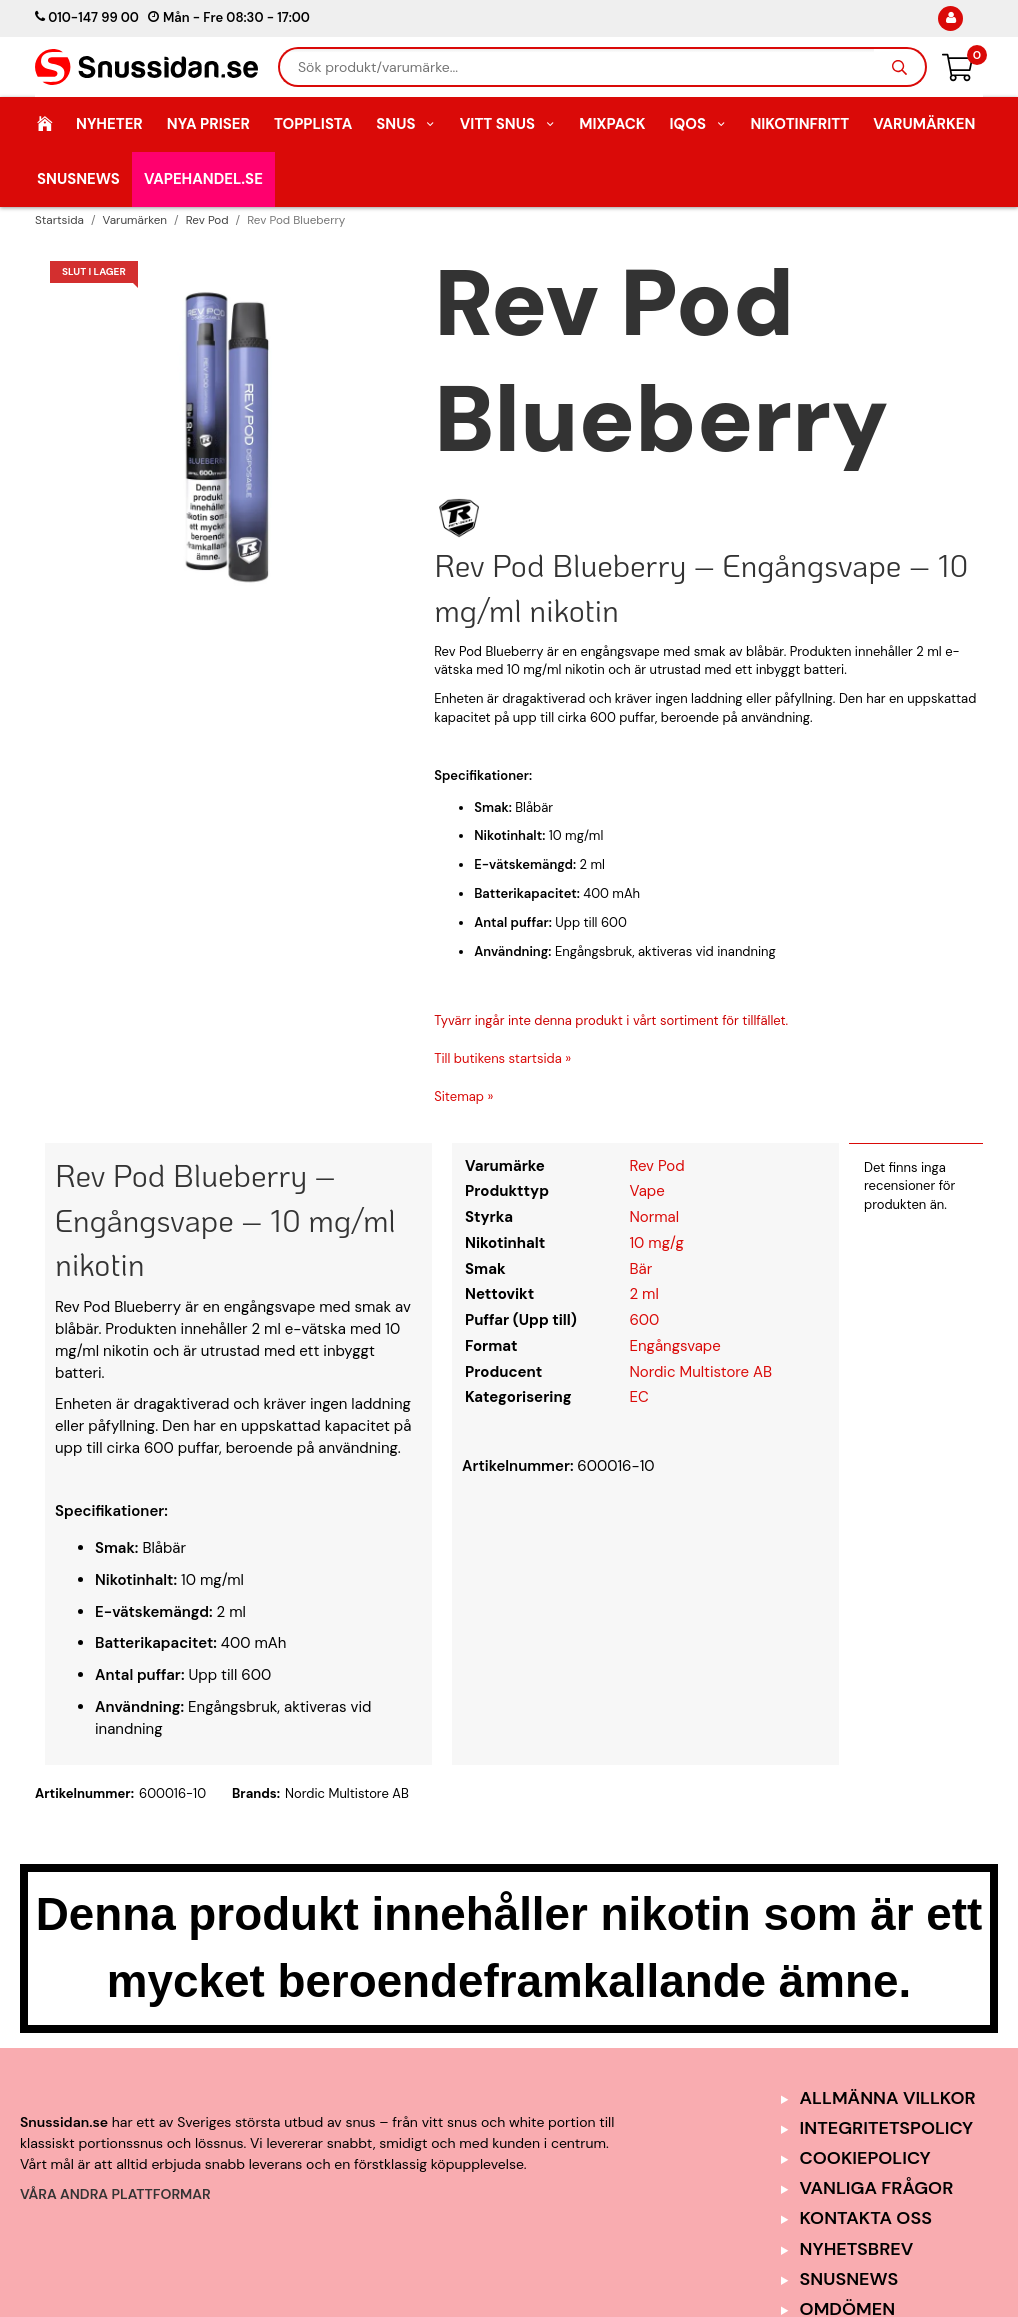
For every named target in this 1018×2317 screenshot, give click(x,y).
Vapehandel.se (203, 179)
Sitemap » (463, 1096)
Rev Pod (656, 1166)
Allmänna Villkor (888, 2098)
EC (638, 1397)
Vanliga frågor (877, 2188)
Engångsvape (674, 1346)
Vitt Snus (508, 124)
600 (644, 1320)
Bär (640, 1269)
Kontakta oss (866, 2218)
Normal (654, 1217)
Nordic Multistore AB (700, 1372)
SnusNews (78, 179)
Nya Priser (208, 124)
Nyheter (109, 124)
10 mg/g (656, 1243)
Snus (406, 124)
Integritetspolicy (887, 2128)
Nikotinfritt (799, 124)
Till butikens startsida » (502, 1058)
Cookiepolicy (865, 2158)
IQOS (697, 124)
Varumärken (924, 124)
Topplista (313, 124)
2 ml (643, 1294)
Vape (646, 1191)
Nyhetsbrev (857, 2249)
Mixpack (612, 124)
